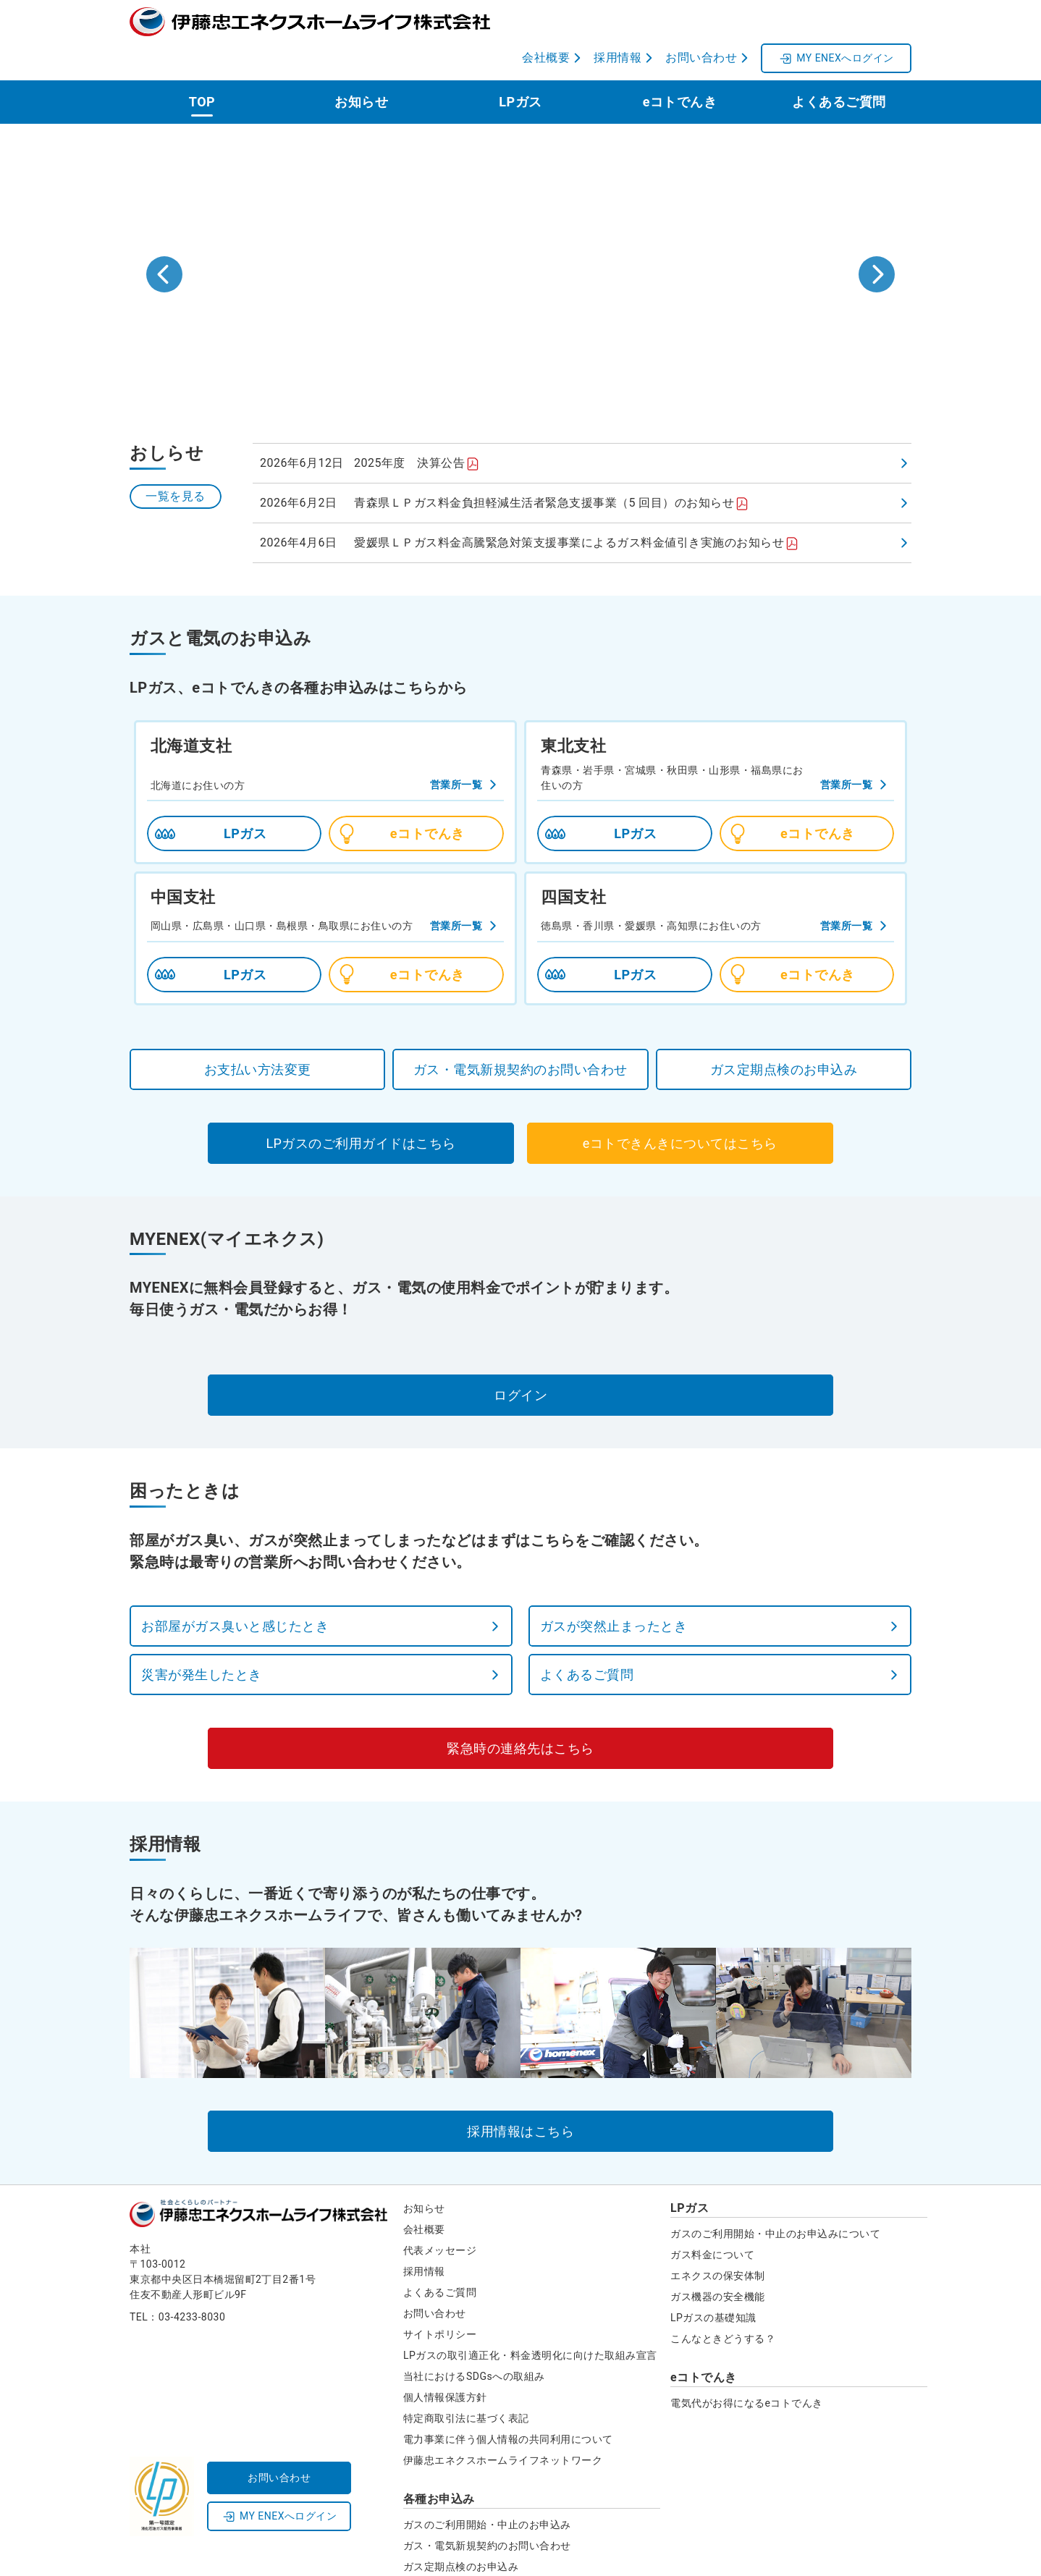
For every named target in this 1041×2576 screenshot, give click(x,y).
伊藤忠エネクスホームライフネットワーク (503, 2424)
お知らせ (361, 65)
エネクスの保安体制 (717, 2239)
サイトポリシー (440, 2298)
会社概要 (424, 2193)
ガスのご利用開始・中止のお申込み (487, 2488)
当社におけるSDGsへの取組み (474, 2340)
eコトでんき (680, 65)
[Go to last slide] (164, 238)
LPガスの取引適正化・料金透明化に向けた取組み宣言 (530, 2319)
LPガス (520, 65)
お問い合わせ (434, 2277)
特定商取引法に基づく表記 (466, 2382)
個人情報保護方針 (445, 2361)
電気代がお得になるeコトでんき (746, 2367)
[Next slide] (877, 238)
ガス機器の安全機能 (717, 2260)
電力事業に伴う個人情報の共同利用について (508, 2403)
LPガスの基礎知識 (713, 2281)
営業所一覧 (456, 748)
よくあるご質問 (839, 65)
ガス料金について (712, 2218)
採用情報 (424, 2235)
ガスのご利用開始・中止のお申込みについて (775, 2197)
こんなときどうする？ (722, 2302)
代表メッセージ (440, 2214)
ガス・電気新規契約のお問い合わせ (487, 2509)
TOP (202, 65)
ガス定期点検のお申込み (461, 2530)
